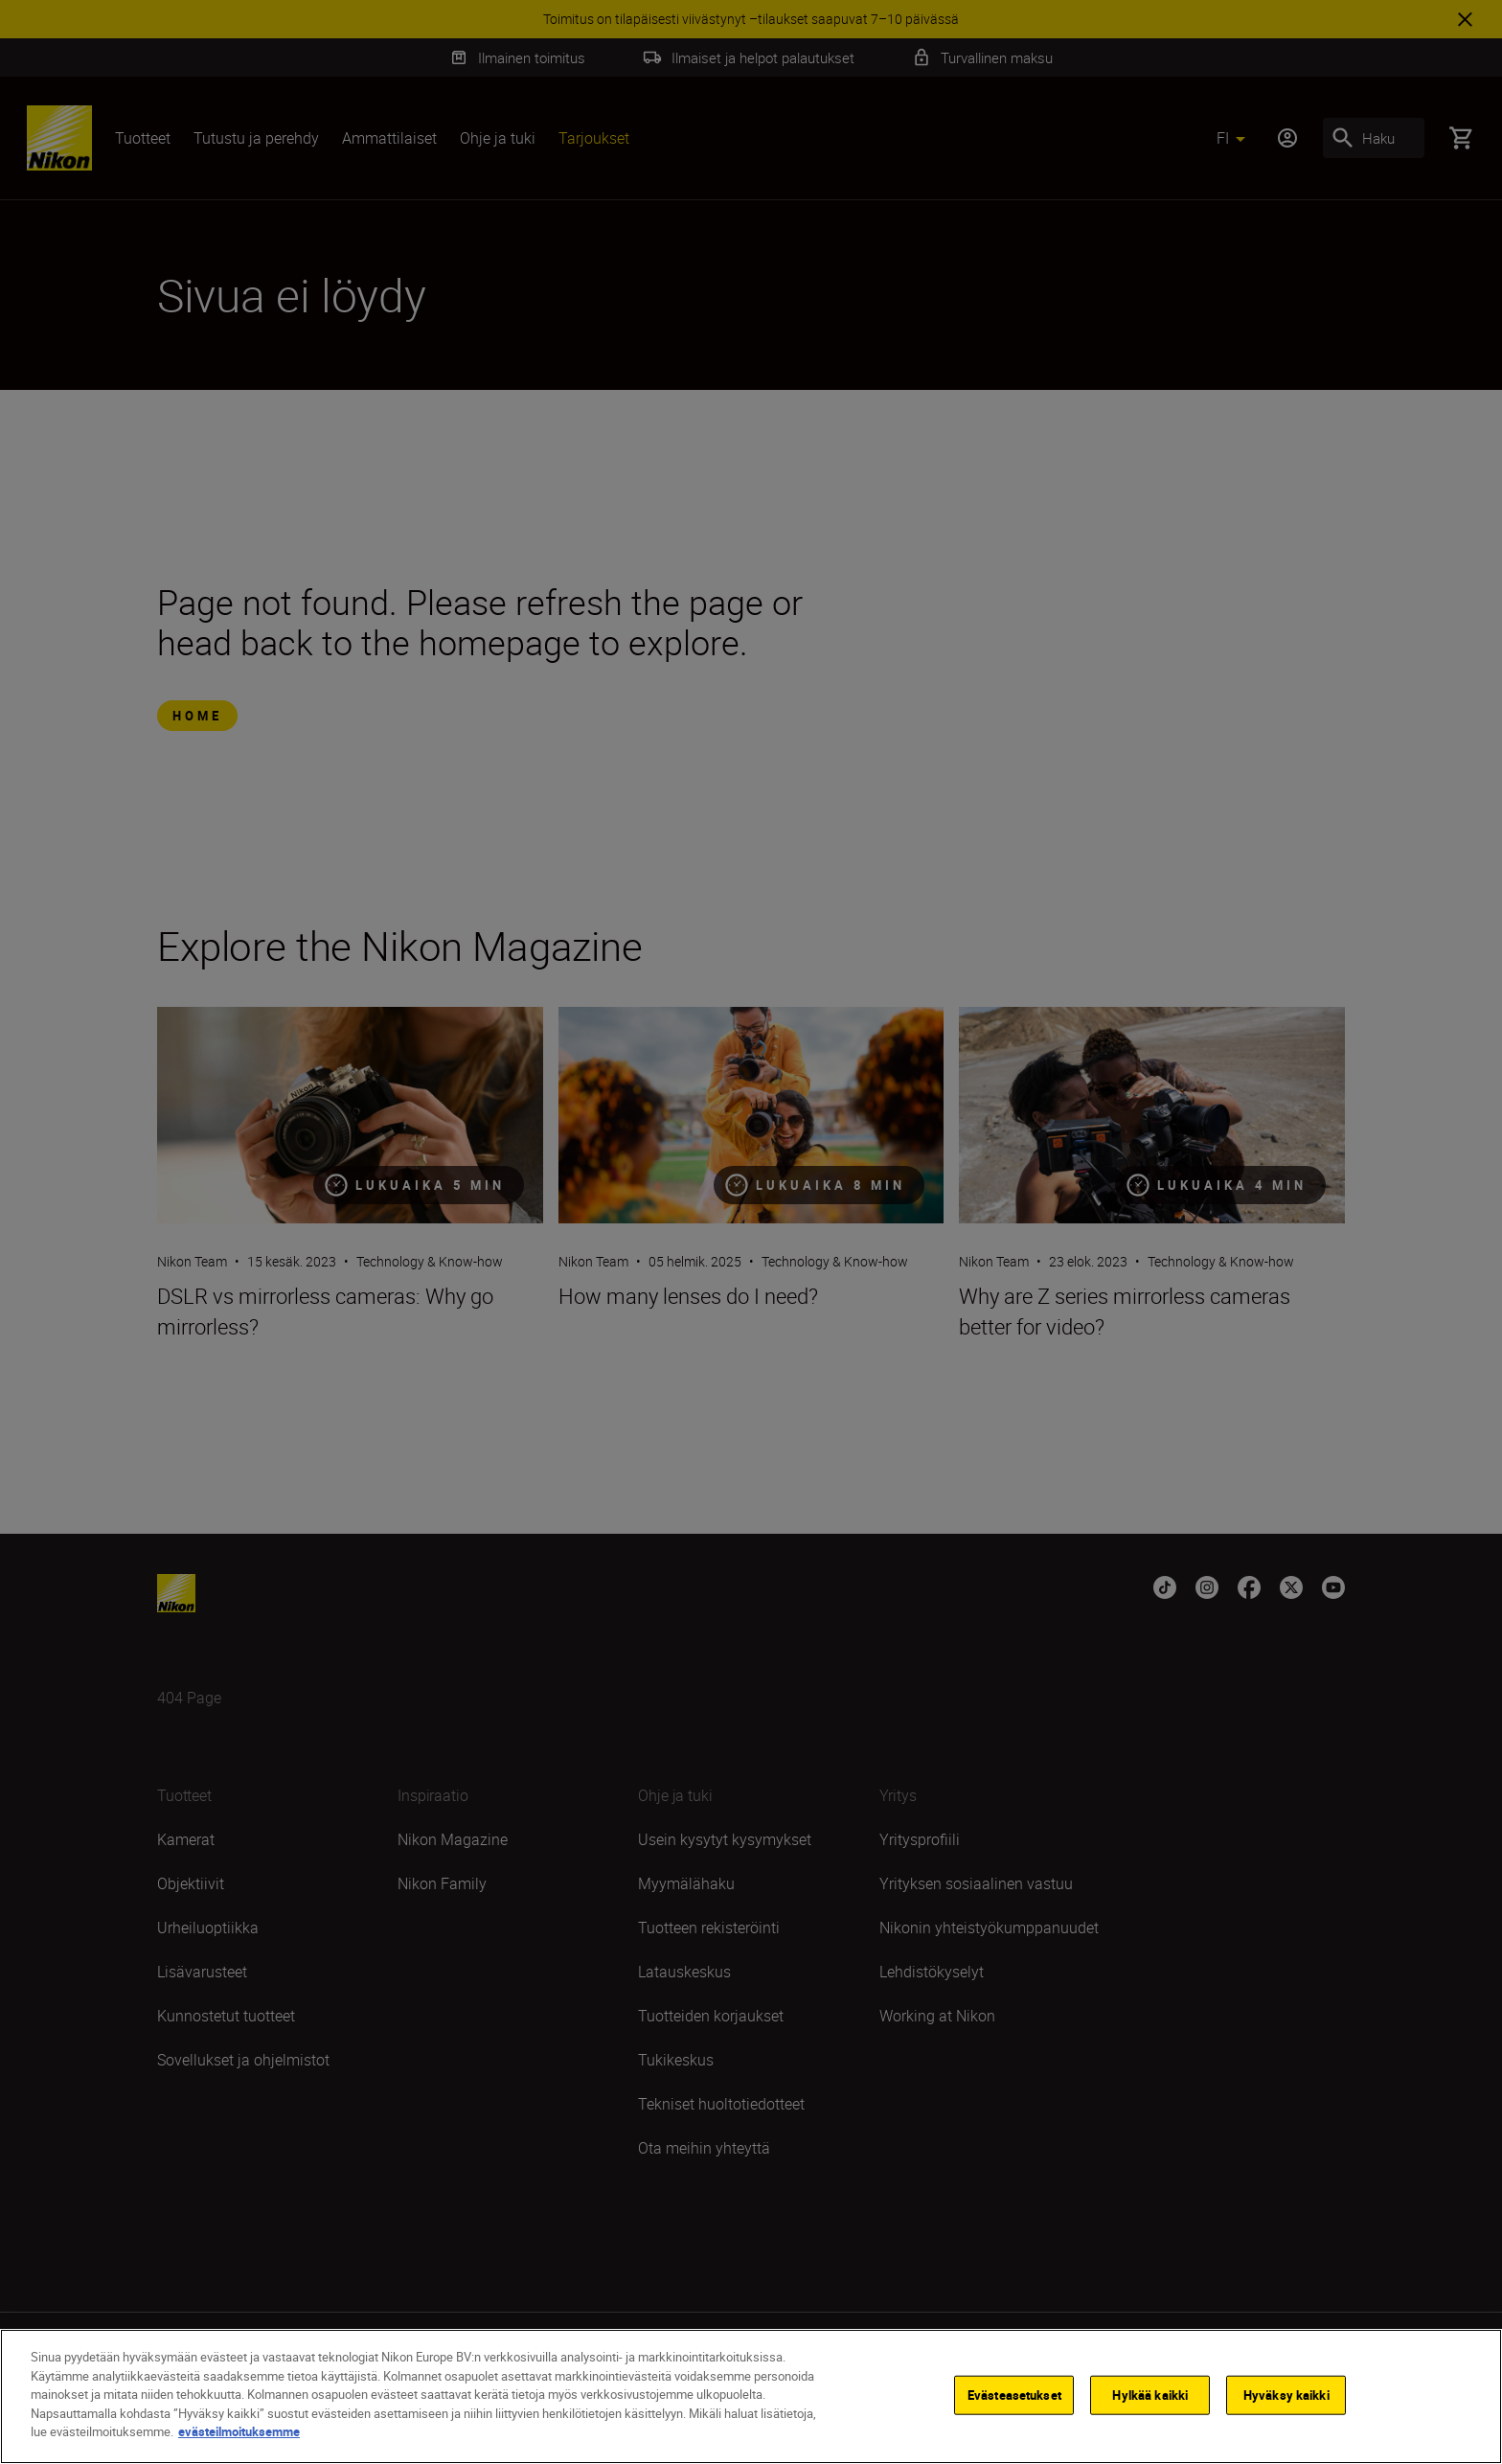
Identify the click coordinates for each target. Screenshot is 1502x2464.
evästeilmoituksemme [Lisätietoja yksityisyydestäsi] (239, 2433)
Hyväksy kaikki (1286, 2396)
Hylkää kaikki (1150, 2396)
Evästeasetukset (1014, 2396)
